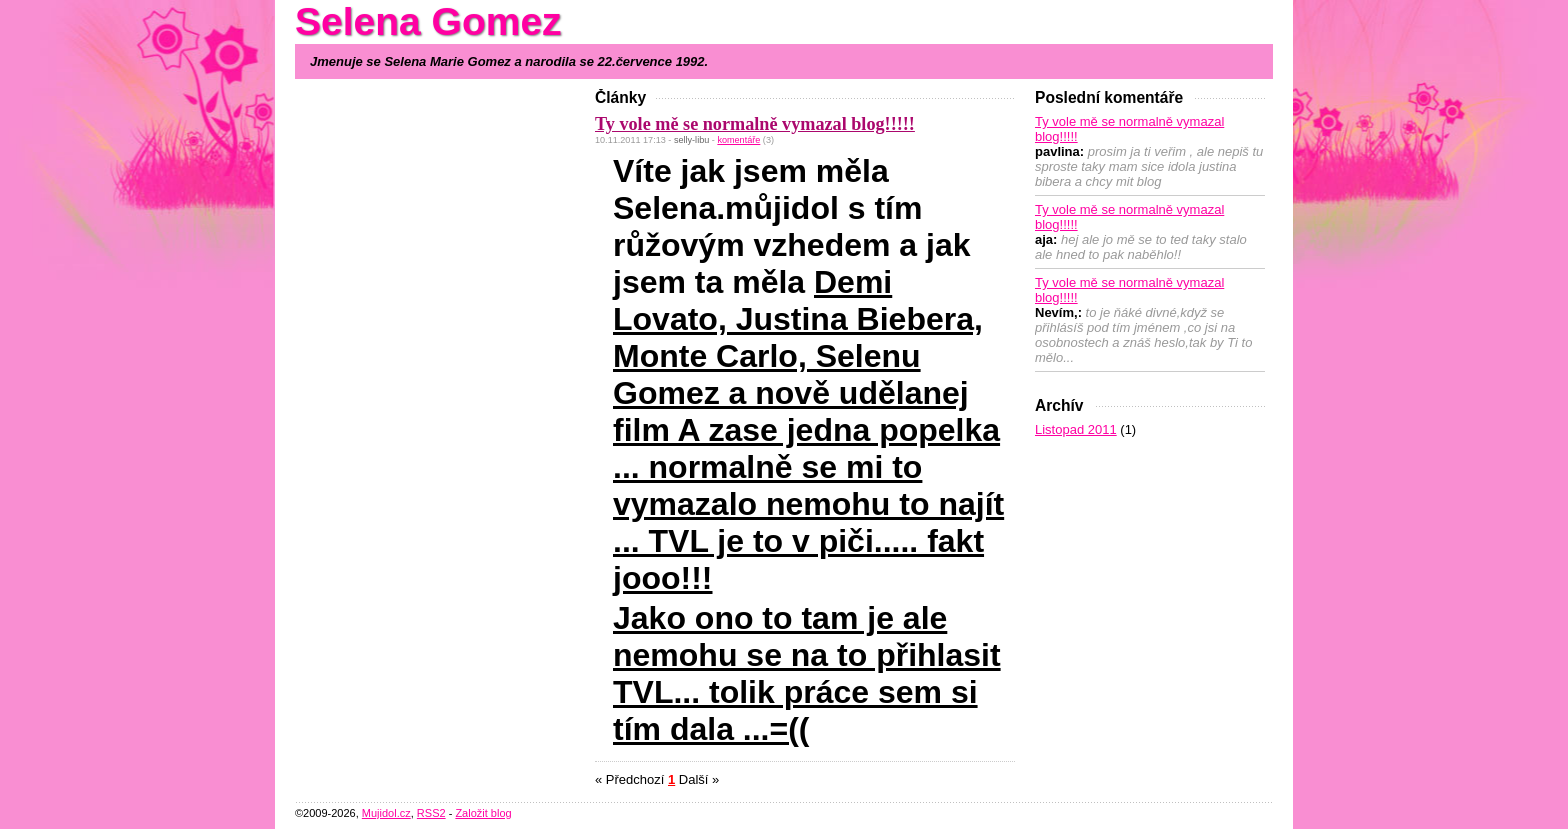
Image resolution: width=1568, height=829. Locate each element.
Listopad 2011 (1076, 429)
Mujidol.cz (386, 813)
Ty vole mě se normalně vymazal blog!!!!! (755, 124)
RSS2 (431, 813)
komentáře (738, 140)
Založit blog (483, 813)
